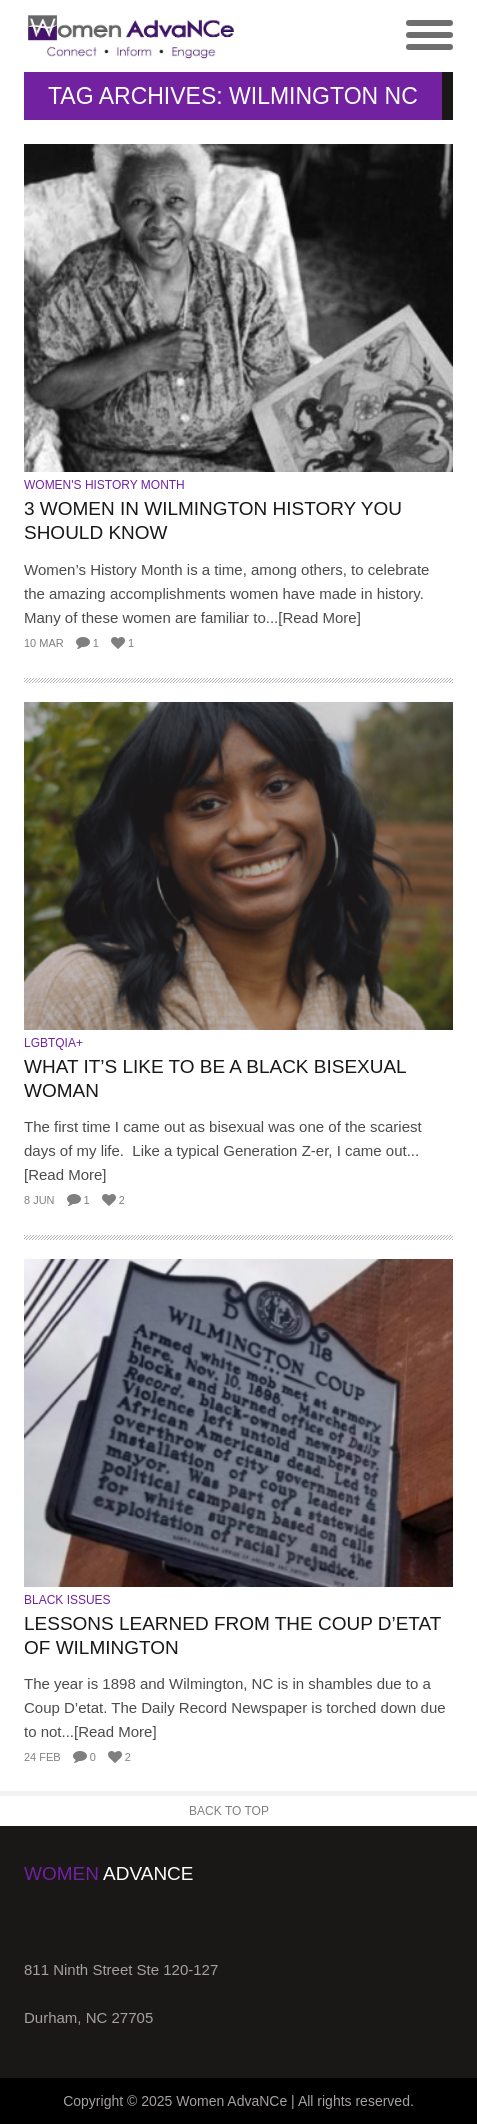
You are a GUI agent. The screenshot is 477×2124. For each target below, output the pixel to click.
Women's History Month (104, 485)
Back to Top (229, 1811)
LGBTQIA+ (53, 1043)
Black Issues (67, 1600)
